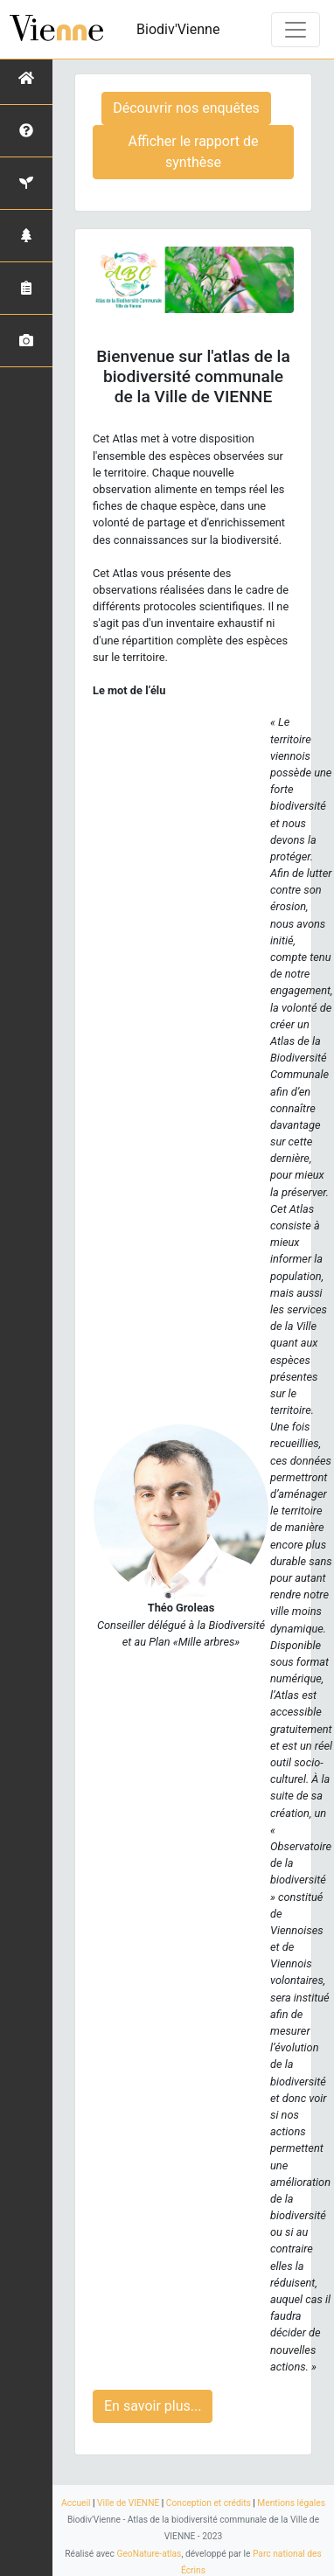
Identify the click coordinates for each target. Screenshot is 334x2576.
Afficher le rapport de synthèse (194, 152)
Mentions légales (291, 2503)
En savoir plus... (152, 2406)
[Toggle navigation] (295, 29)
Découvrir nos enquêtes (186, 108)
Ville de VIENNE (128, 2503)
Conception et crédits (208, 2503)
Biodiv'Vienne (177, 29)
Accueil (75, 2503)
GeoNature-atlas (148, 2553)
